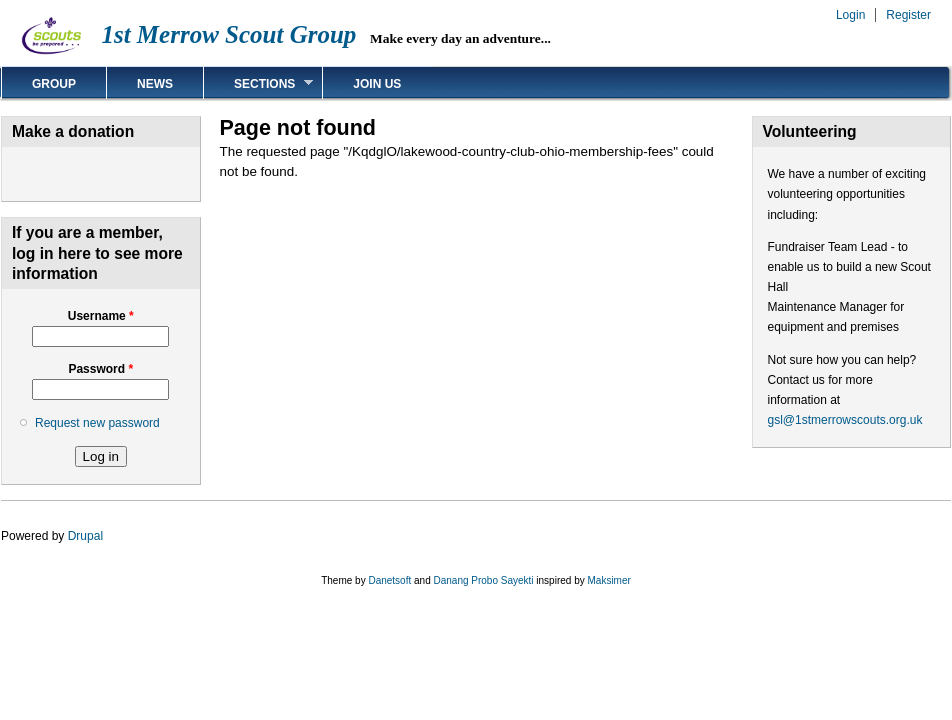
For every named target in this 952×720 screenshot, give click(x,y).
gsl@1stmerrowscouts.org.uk (845, 420)
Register (908, 15)
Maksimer (608, 580)
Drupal (85, 536)
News (155, 84)
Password (100, 369)
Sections (258, 83)
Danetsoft (389, 580)
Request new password (97, 423)
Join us (377, 84)
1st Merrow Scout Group (228, 34)
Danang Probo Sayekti (483, 580)
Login (850, 15)
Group (54, 84)
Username (101, 316)
